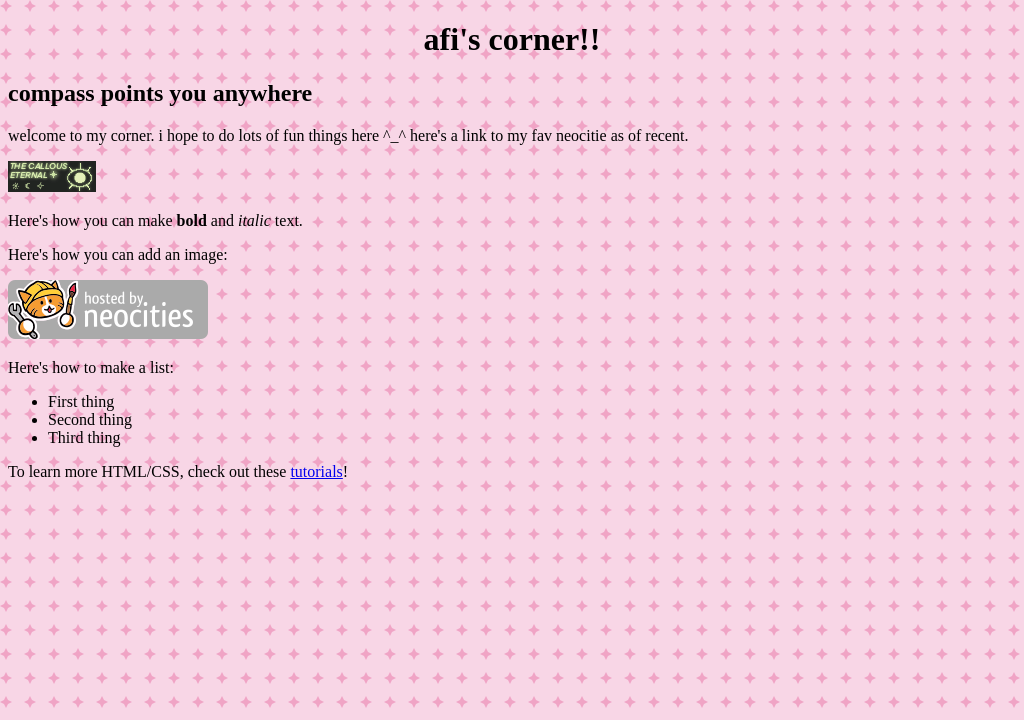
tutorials (316, 471)
